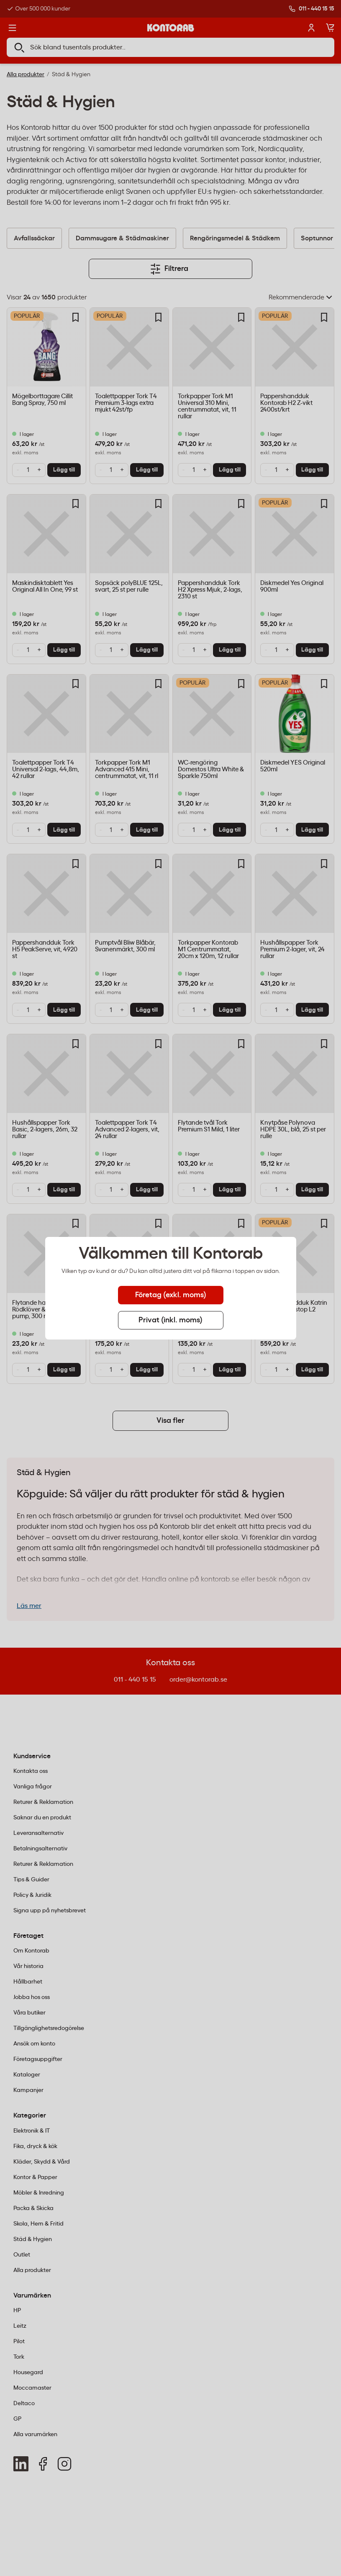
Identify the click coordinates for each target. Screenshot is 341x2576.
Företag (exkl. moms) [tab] (170, 1295)
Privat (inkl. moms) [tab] (170, 1320)
